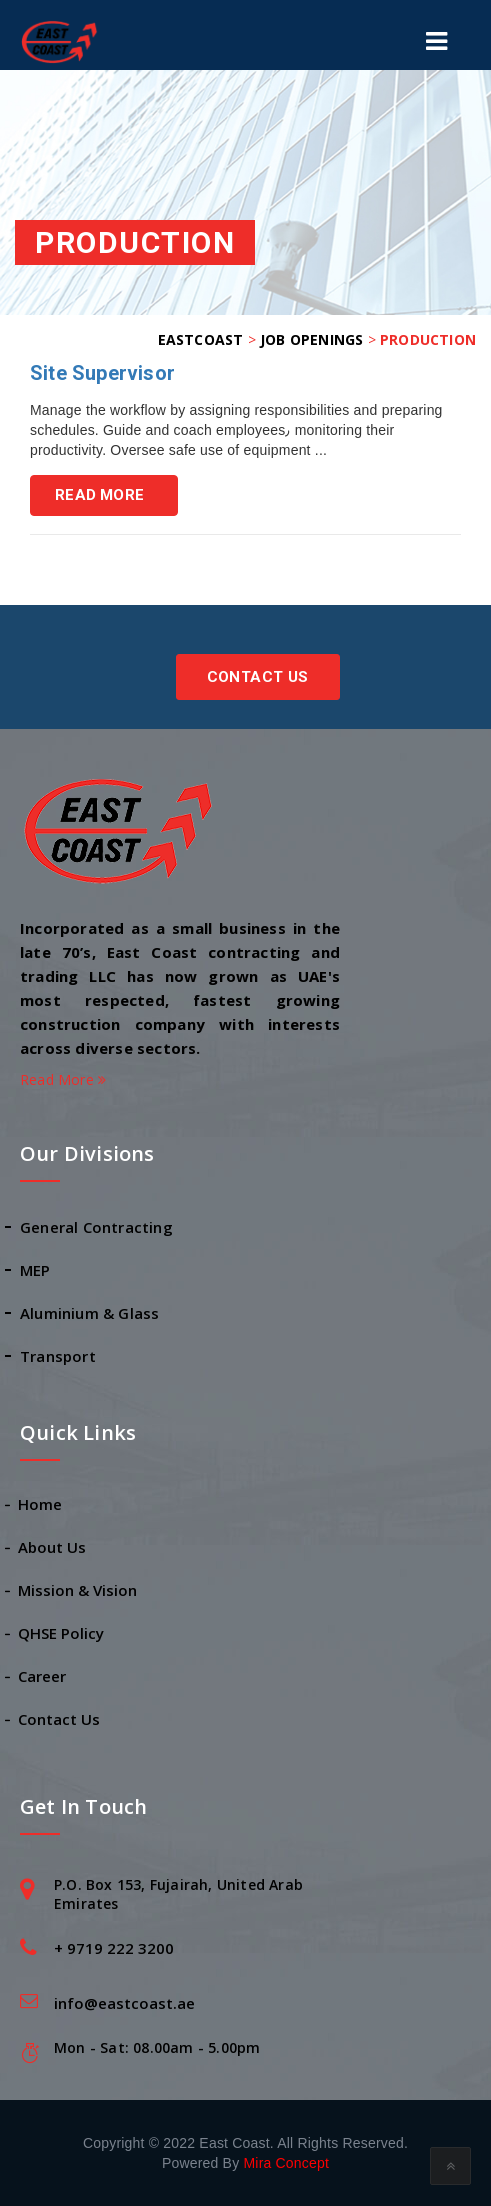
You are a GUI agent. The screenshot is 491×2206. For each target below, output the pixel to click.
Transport (58, 1356)
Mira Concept (286, 2163)
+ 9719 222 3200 (114, 1948)
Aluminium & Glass (89, 1313)
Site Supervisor (102, 373)
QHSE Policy (62, 1633)
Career (43, 1676)
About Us (53, 1547)
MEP (35, 1270)
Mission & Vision (78, 1590)
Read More (99, 495)
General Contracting (96, 1227)
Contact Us (258, 677)
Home (41, 1504)
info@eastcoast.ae (124, 2003)
